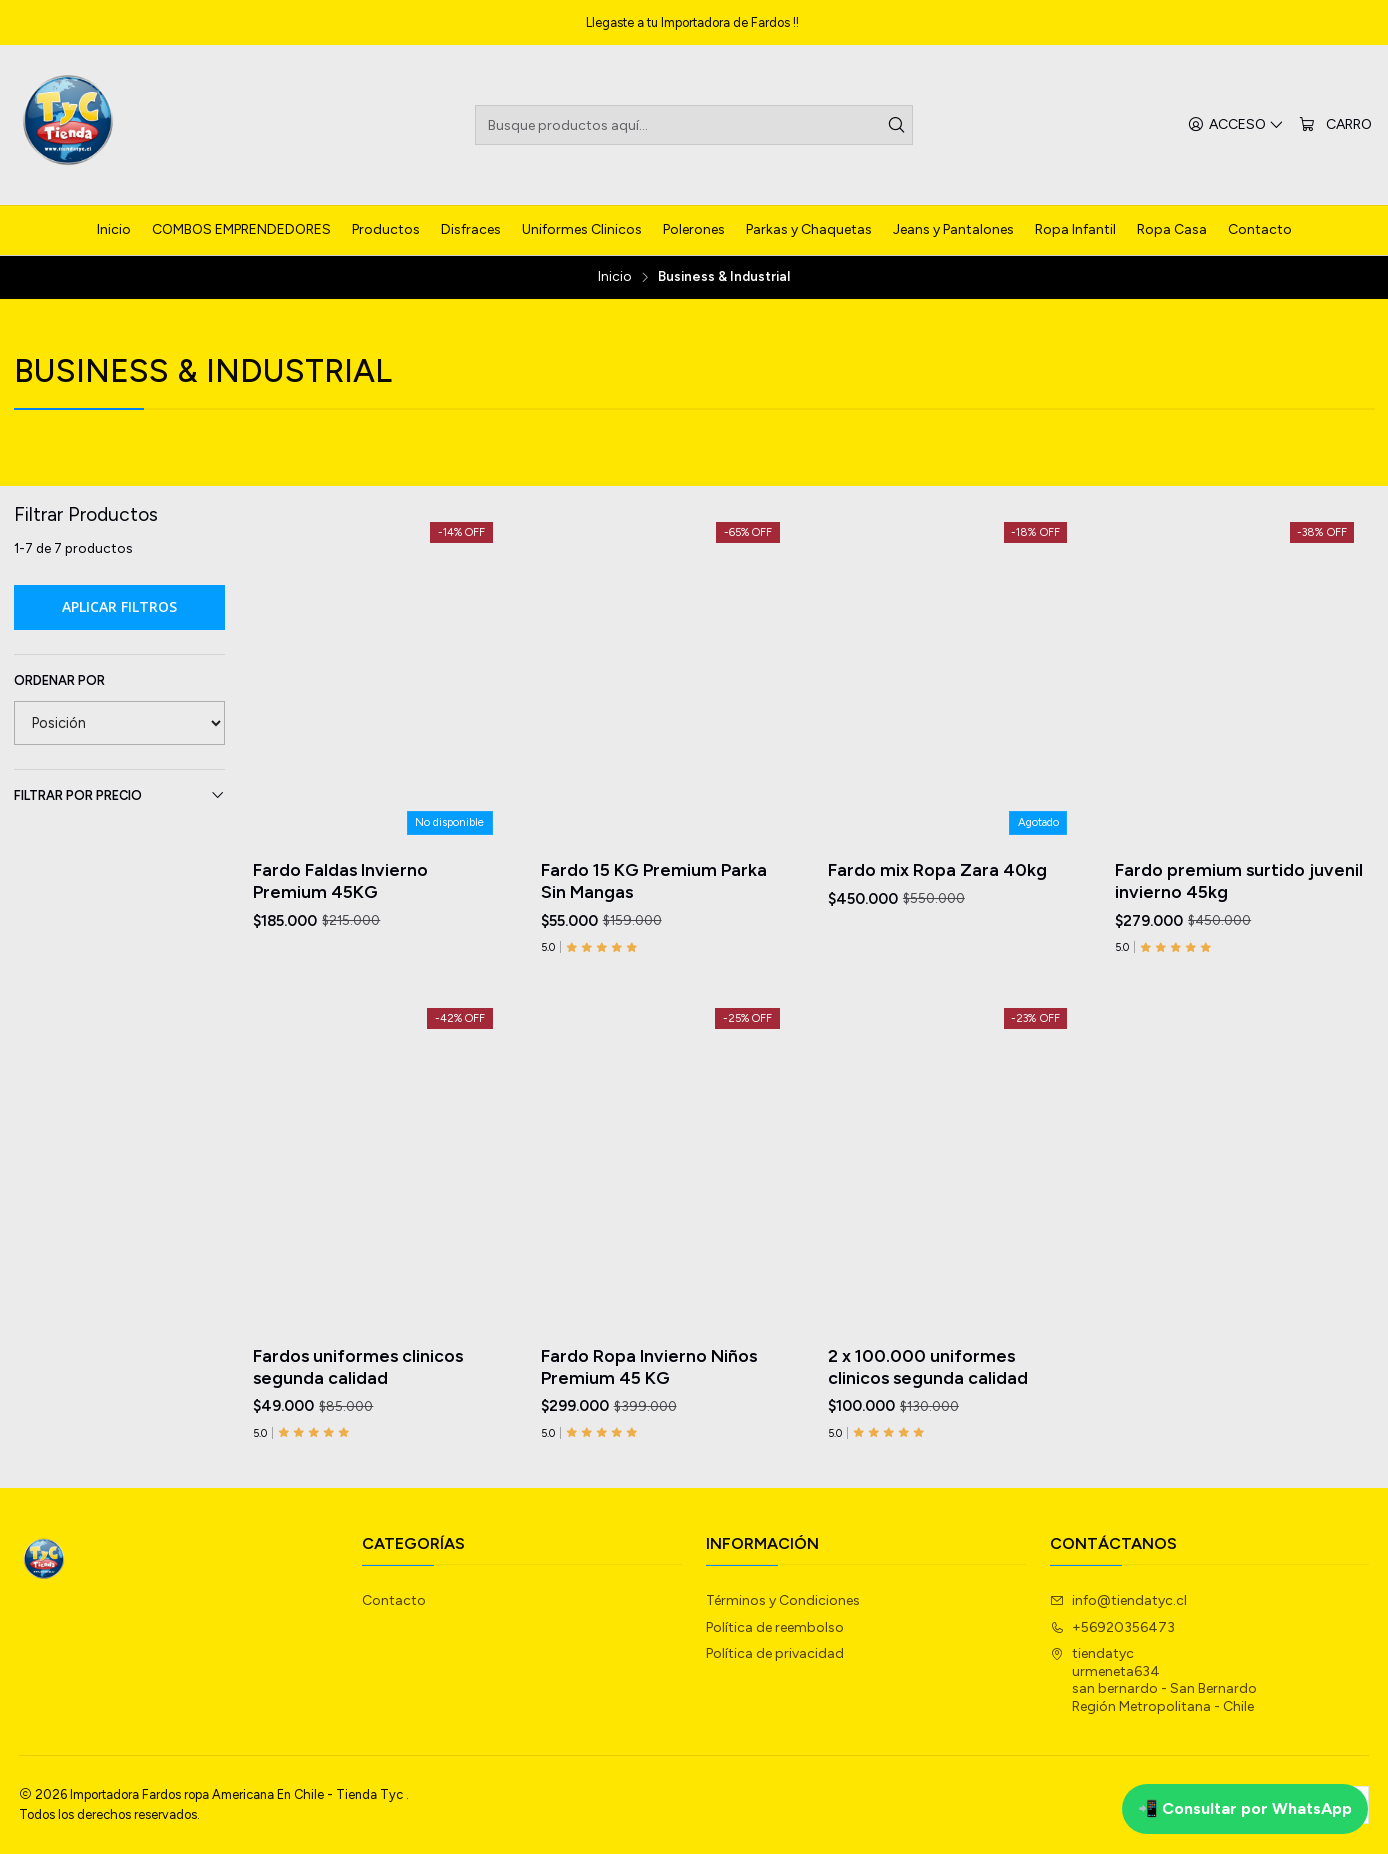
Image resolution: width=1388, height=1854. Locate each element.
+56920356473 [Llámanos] (1112, 1627)
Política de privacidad (775, 1653)
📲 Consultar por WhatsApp (1245, 1808)
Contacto (394, 1600)
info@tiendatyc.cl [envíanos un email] (1118, 1600)
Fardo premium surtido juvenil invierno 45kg (1239, 880)
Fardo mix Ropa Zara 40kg (937, 869)
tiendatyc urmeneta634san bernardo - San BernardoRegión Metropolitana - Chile (1153, 1680)
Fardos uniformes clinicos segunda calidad (358, 1459)
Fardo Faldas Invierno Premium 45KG (340, 880)
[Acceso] (1236, 125)
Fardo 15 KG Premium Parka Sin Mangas (654, 880)
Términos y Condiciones (783, 1600)
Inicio (615, 277)
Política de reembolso (775, 1627)
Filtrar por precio (120, 795)
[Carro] (1335, 125)
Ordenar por (59, 680)
